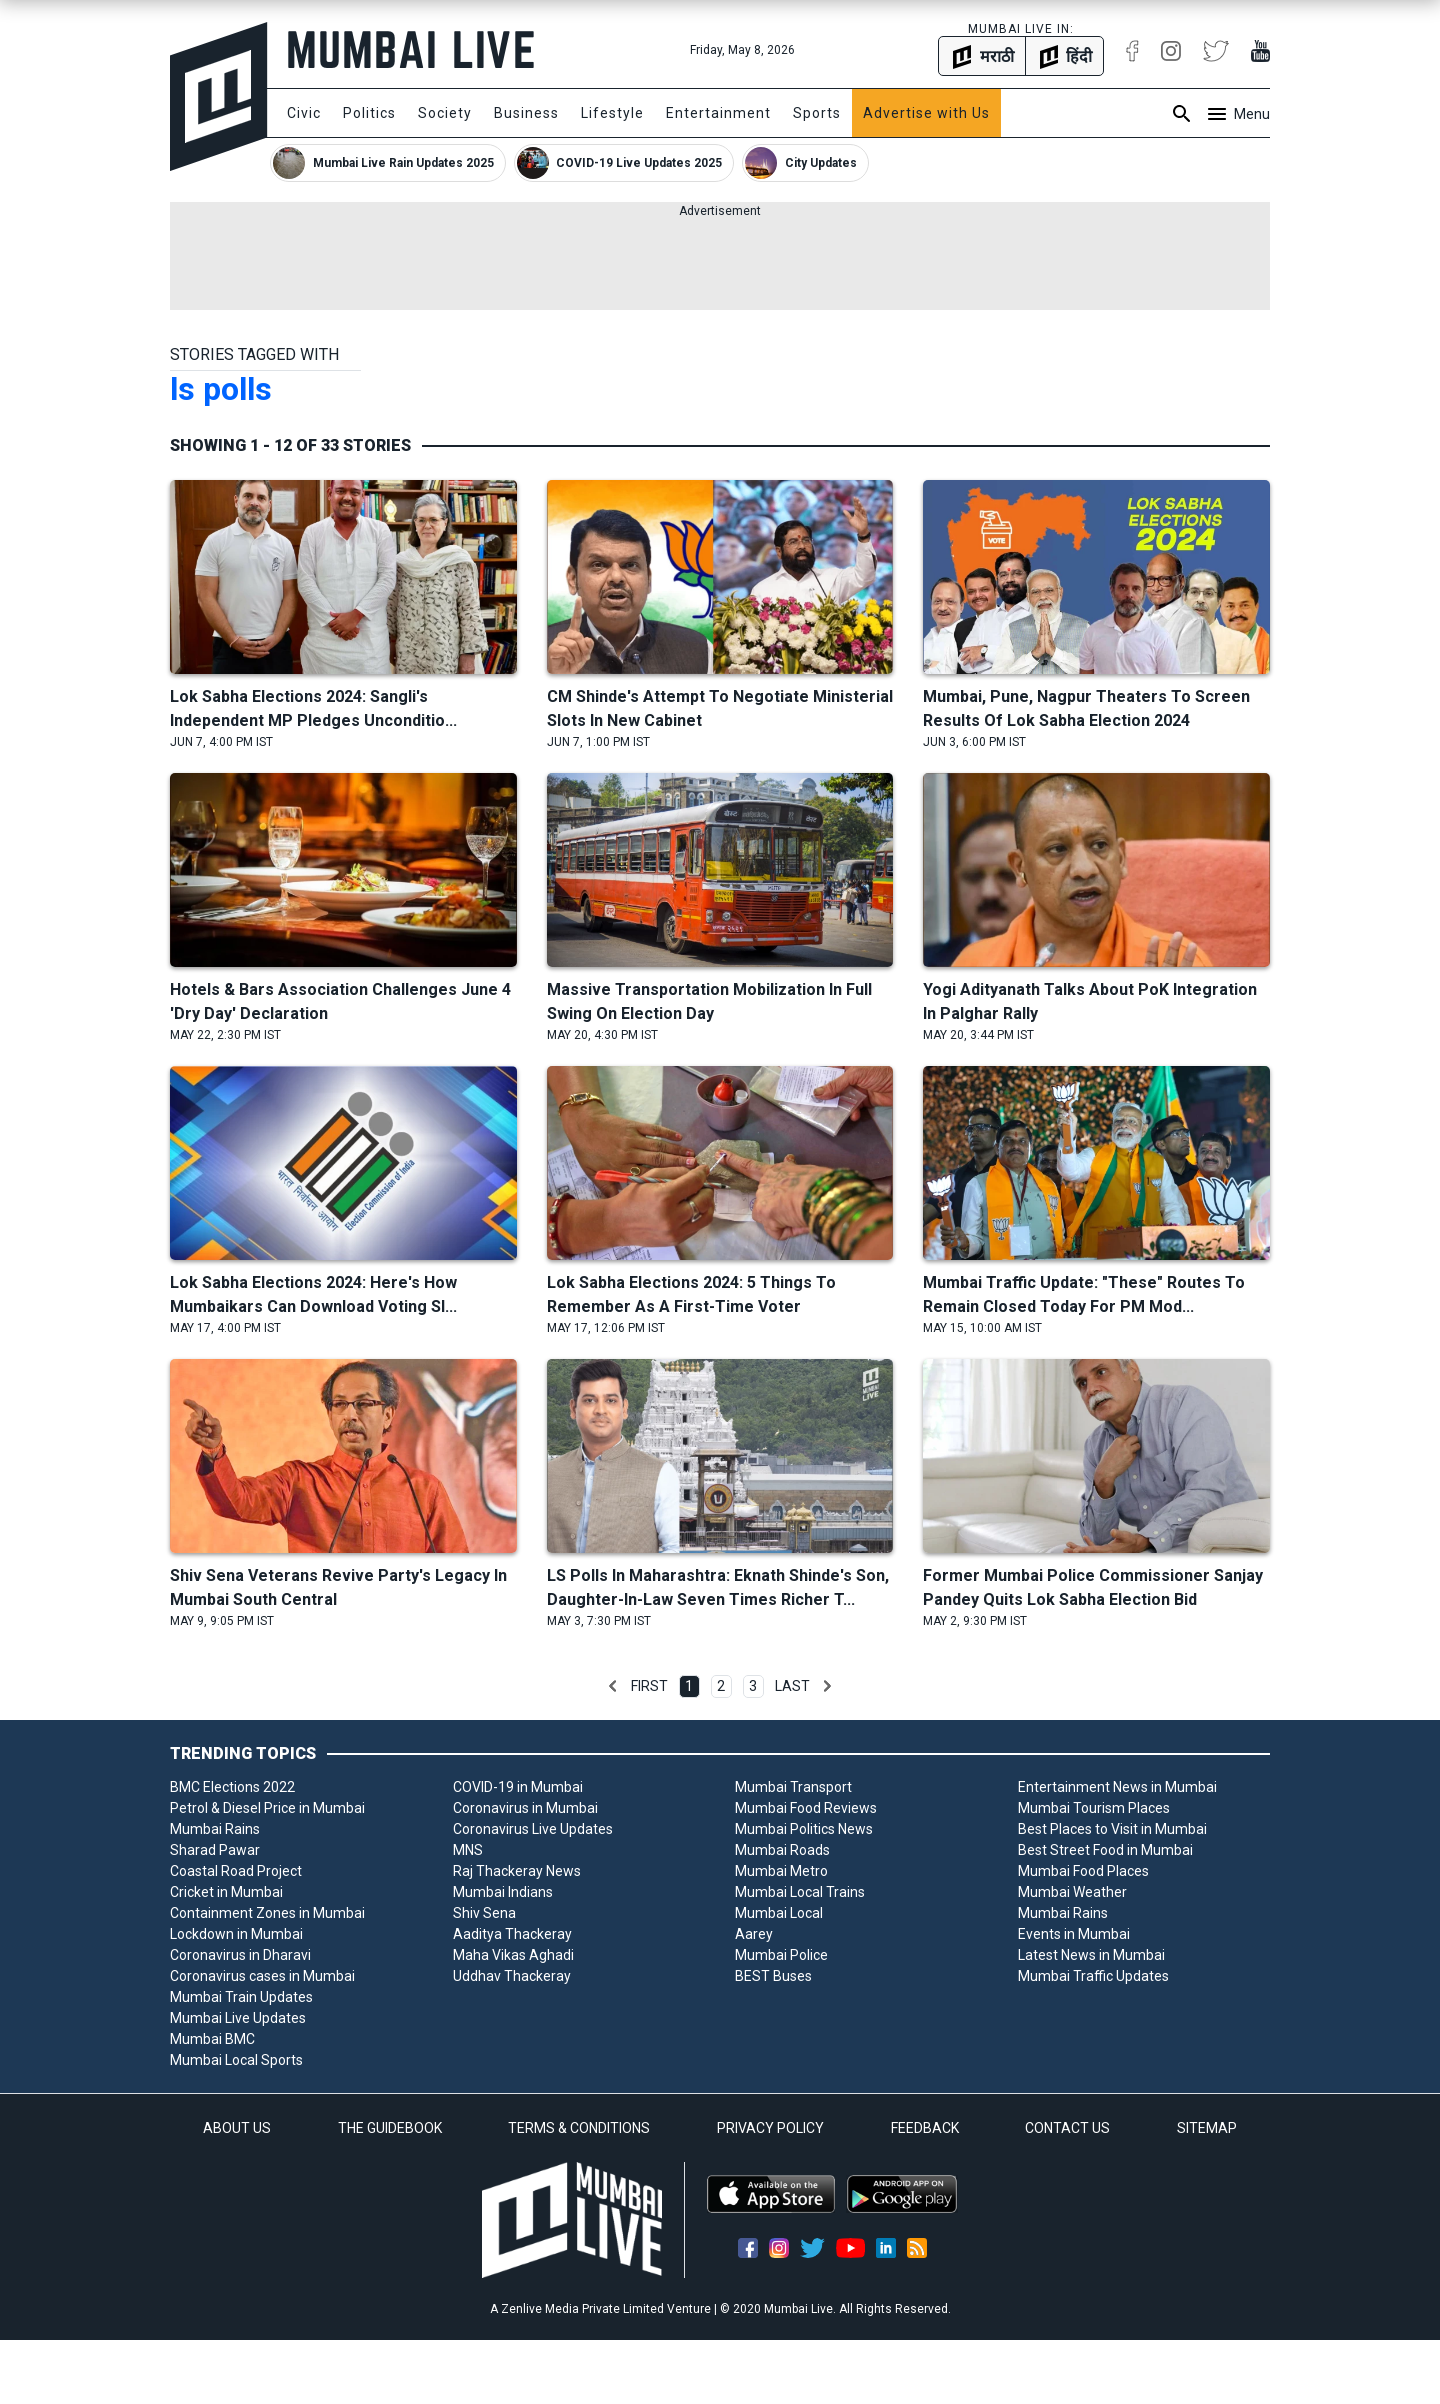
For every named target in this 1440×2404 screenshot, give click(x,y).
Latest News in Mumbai (1091, 1955)
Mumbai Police (781, 1955)
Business (526, 113)
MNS (468, 1850)
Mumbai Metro (781, 1871)
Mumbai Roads (782, 1850)
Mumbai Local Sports (236, 2060)
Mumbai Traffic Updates (1093, 1976)
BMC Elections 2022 (232, 1787)
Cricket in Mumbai (226, 1892)
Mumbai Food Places (1083, 1871)
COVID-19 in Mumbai (518, 1787)
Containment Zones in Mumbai (267, 1913)
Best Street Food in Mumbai (1105, 1850)
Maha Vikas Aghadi (513, 1955)
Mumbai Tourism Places (1094, 1808)
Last (792, 1686)
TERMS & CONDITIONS (579, 2128)
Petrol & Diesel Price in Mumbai (267, 1808)
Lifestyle (612, 113)
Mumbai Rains (215, 1829)
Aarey (754, 1934)
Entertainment (718, 113)
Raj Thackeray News (517, 1871)
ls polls (221, 389)
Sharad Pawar (215, 1850)
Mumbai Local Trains (800, 1892)
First (649, 1686)
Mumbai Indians (503, 1892)
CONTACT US (1067, 2128)
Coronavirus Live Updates (533, 1829)
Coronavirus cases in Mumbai (262, 1976)
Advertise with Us (926, 113)
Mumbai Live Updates (238, 2018)
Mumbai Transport (793, 1787)
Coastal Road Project (236, 1871)
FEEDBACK (925, 2128)
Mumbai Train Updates (241, 1997)
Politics (369, 113)
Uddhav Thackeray (512, 1976)
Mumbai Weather (1072, 1892)
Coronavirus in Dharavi (240, 1955)
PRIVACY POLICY (770, 2128)
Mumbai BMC (212, 2039)
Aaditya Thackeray (512, 1934)
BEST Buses (773, 1976)
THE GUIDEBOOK (390, 2128)
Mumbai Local (779, 1913)
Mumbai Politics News (804, 1829)
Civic (304, 113)
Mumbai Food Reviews (806, 1808)
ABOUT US (237, 2128)
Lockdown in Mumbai (236, 1934)
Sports (817, 113)
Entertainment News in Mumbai (1117, 1787)
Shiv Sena (484, 1913)
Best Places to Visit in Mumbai (1112, 1829)
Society (445, 113)
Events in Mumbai (1074, 1934)
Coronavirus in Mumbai (525, 1808)
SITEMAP (1207, 2128)
